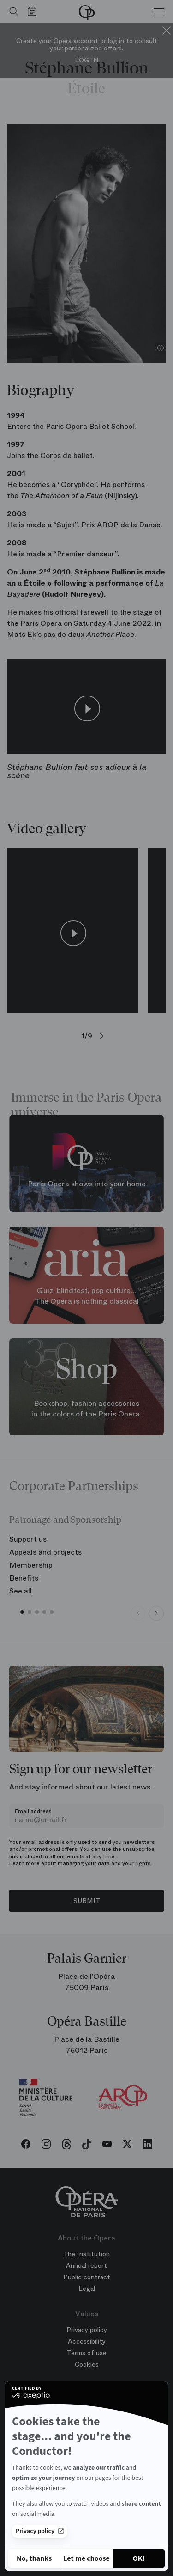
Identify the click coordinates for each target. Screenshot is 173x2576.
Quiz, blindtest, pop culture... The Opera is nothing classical (87, 1296)
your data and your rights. (118, 1863)
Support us (28, 1539)
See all (20, 1591)
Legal (86, 2288)
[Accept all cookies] (139, 2558)
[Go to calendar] (34, 11)
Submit (86, 1900)
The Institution (86, 2254)
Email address (33, 1811)
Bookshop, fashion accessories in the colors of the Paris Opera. (86, 1408)
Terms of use (86, 2352)
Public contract (86, 2277)
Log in (87, 60)
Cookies (87, 2364)
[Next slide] (156, 1613)
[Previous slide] (138, 1613)
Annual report (86, 2265)
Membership (31, 1565)
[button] (22, 1612)
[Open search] (11, 11)
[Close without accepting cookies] (34, 2558)
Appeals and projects (45, 1552)
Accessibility (87, 2341)
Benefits (23, 1578)
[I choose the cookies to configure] (86, 2558)
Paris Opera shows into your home (87, 1184)
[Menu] (159, 11)
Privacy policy (40, 2531)
